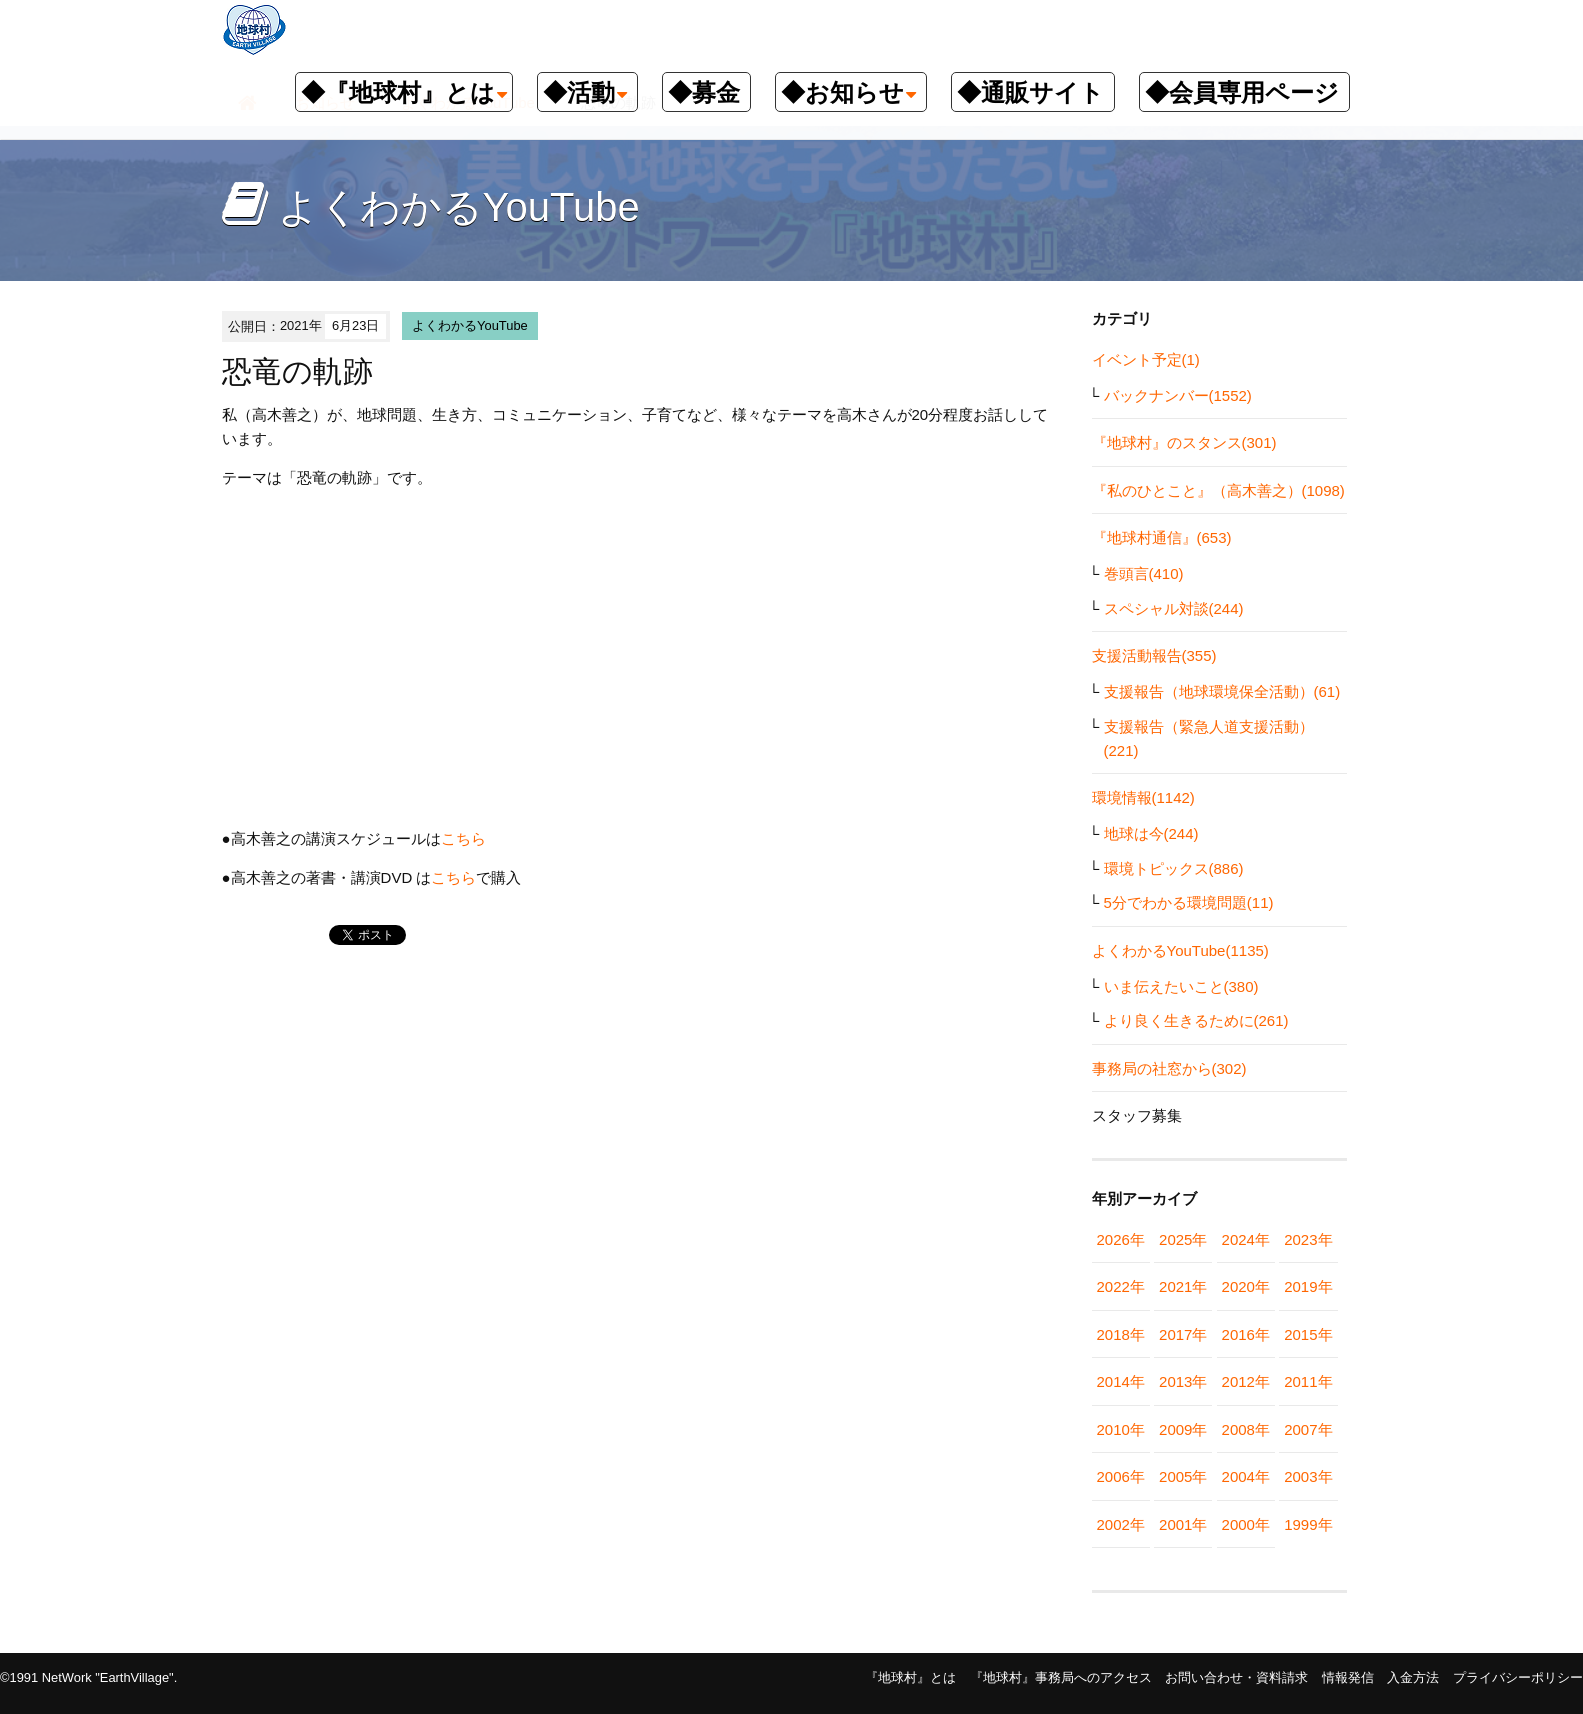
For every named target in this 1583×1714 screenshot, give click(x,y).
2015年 (1308, 1334)
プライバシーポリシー (1518, 1677)
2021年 (1183, 1286)
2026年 (1121, 1239)
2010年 (1121, 1429)
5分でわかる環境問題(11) (1189, 902)
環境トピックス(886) (1174, 868)
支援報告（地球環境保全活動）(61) (1222, 691)
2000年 (1246, 1524)
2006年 (1121, 1476)
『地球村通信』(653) (1162, 537)
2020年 (1246, 1286)
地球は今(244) (1151, 833)
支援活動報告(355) (1154, 655)
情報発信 (1348, 1677)
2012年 (1246, 1381)
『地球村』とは (910, 1677)
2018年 (1121, 1334)
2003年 (1308, 1476)
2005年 (1183, 1476)
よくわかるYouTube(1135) (1180, 950)
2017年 (1183, 1334)
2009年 (1183, 1429)
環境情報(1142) (1143, 797)
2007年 (1308, 1429)
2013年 (1183, 1381)
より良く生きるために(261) (1196, 1020)
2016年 (1246, 1334)
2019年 (1308, 1286)
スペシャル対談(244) (1174, 608)
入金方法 (1413, 1677)
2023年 (1308, 1239)
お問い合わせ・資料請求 (1236, 1677)
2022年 (1121, 1286)
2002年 (1121, 1524)
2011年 (1308, 1381)
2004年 (1246, 1476)
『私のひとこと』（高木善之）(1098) (1218, 490)
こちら (463, 838)
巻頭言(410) (1144, 573)
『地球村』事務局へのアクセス (1061, 1677)
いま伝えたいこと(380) (1181, 986)
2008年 (1246, 1429)
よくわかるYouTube (470, 325)
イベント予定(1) (1146, 359)
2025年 (1183, 1239)
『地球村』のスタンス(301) (1184, 442)
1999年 (1308, 1524)
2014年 (1121, 1381)
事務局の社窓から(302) (1169, 1068)
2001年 (1183, 1524)
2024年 (1246, 1239)
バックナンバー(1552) (1178, 395)
